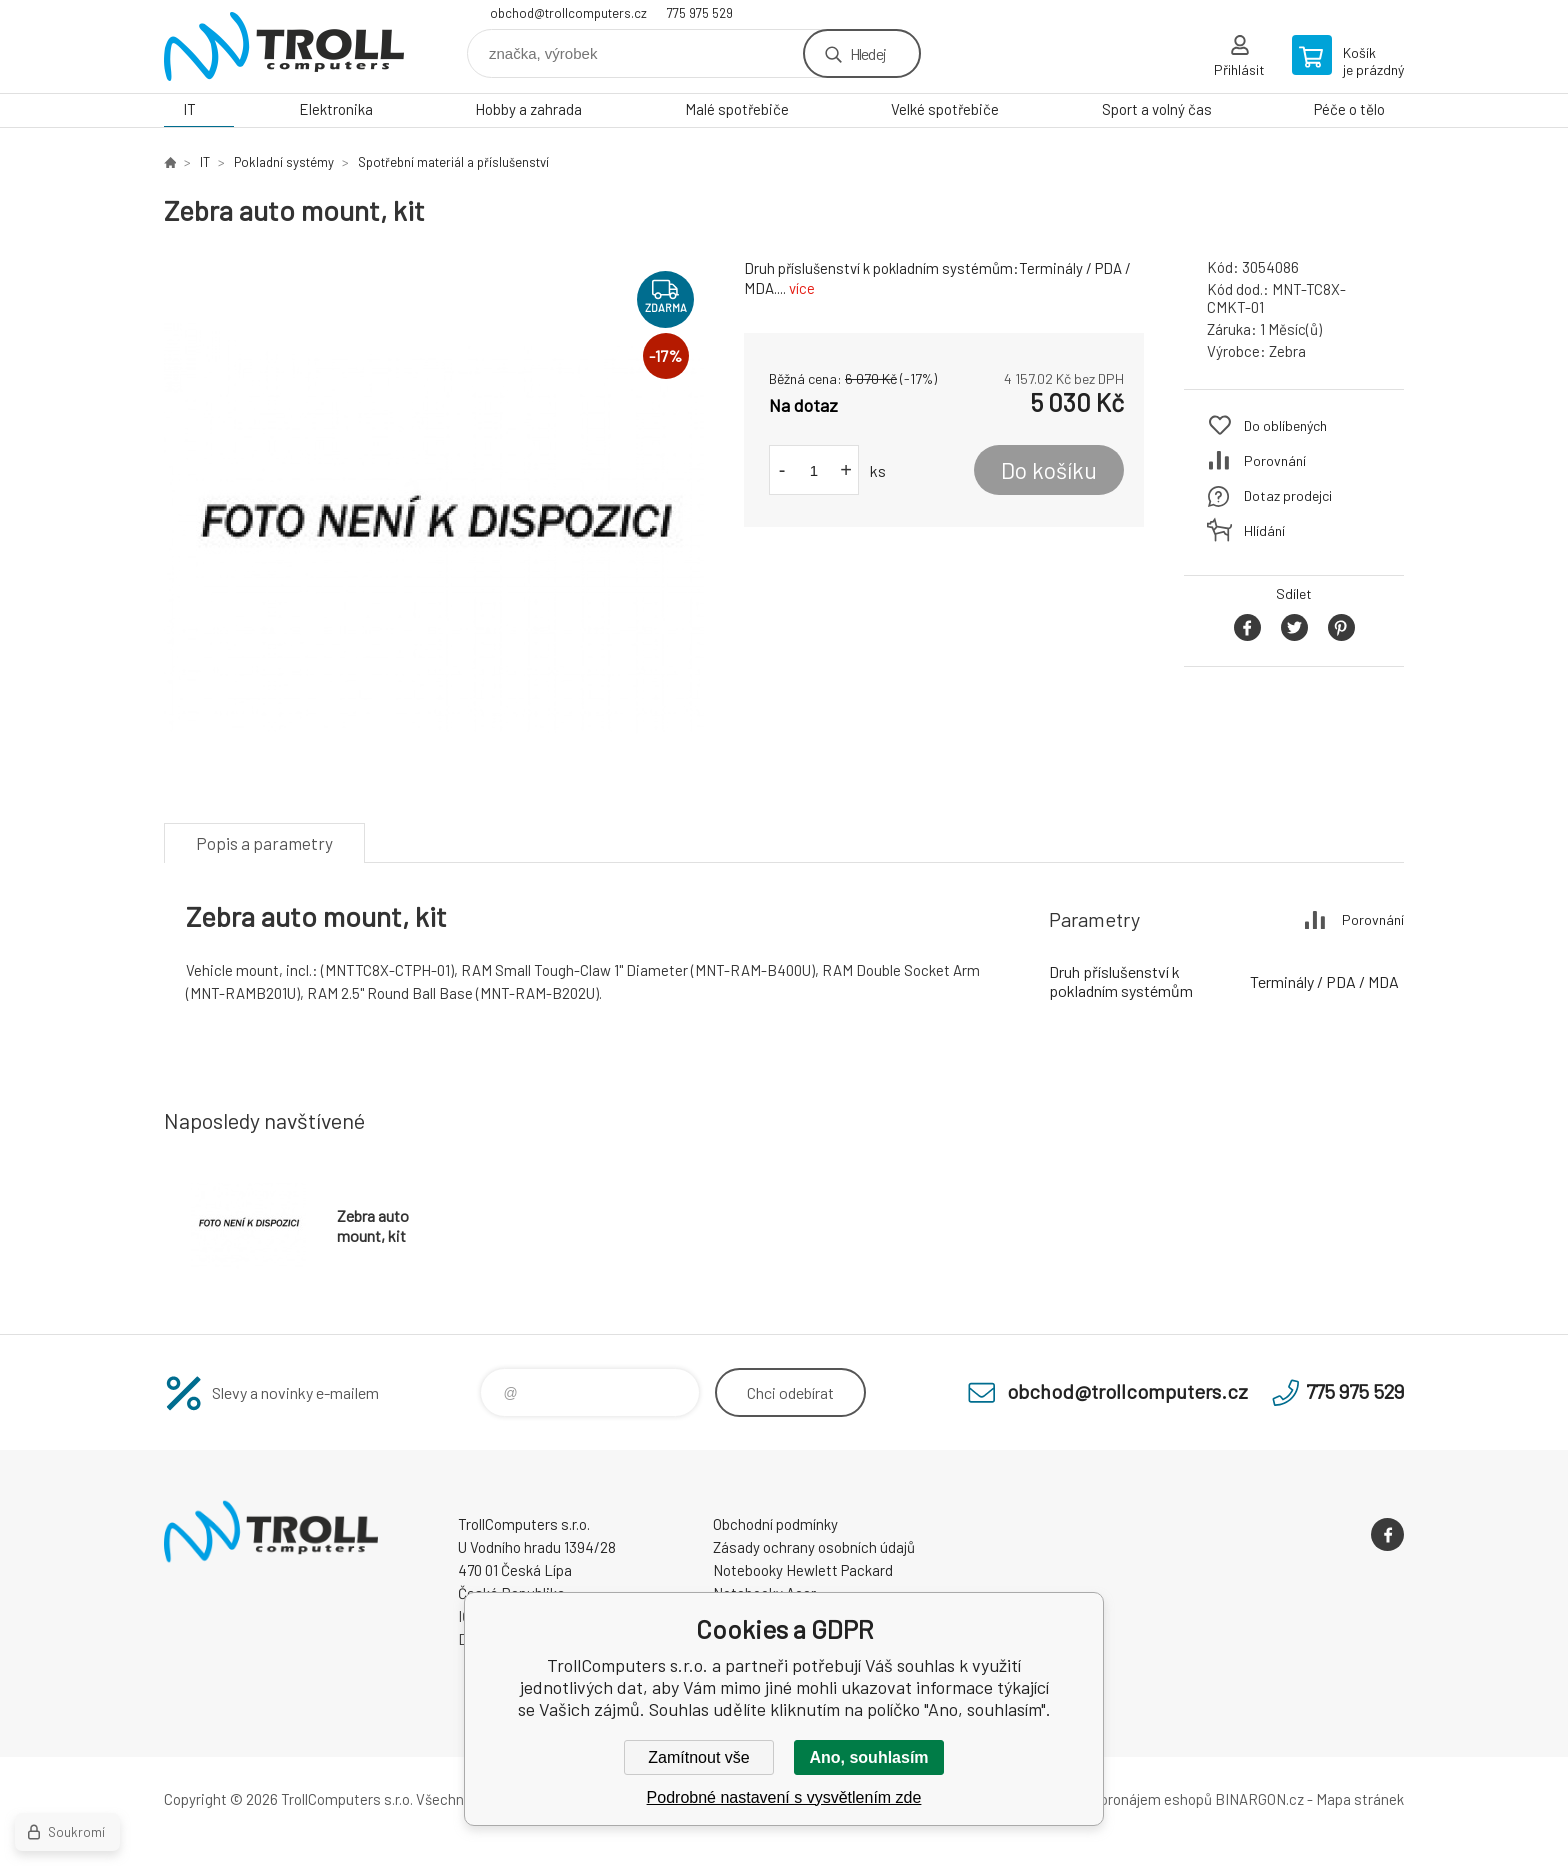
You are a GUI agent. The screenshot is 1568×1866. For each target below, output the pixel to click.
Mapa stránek (1360, 1799)
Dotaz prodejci (1288, 495)
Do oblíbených (1285, 425)
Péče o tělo (1349, 109)
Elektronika (336, 109)
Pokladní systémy (284, 162)
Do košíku (1049, 470)
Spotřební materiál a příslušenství (453, 162)
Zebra (1287, 351)
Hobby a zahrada (528, 109)
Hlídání (1264, 530)
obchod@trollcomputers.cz (568, 13)
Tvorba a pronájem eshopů (1127, 1799)
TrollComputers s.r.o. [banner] (284, 46)
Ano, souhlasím (868, 1757)
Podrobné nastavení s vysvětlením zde (784, 1797)
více (802, 288)
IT (189, 109)
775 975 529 (700, 13)
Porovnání (1275, 460)
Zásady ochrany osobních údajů (814, 1547)
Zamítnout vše (698, 1757)
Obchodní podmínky (775, 1524)
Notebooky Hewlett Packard (803, 1570)
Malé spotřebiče (737, 109)
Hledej (868, 53)
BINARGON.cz (1259, 1799)
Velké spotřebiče (945, 109)
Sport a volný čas (1157, 109)
